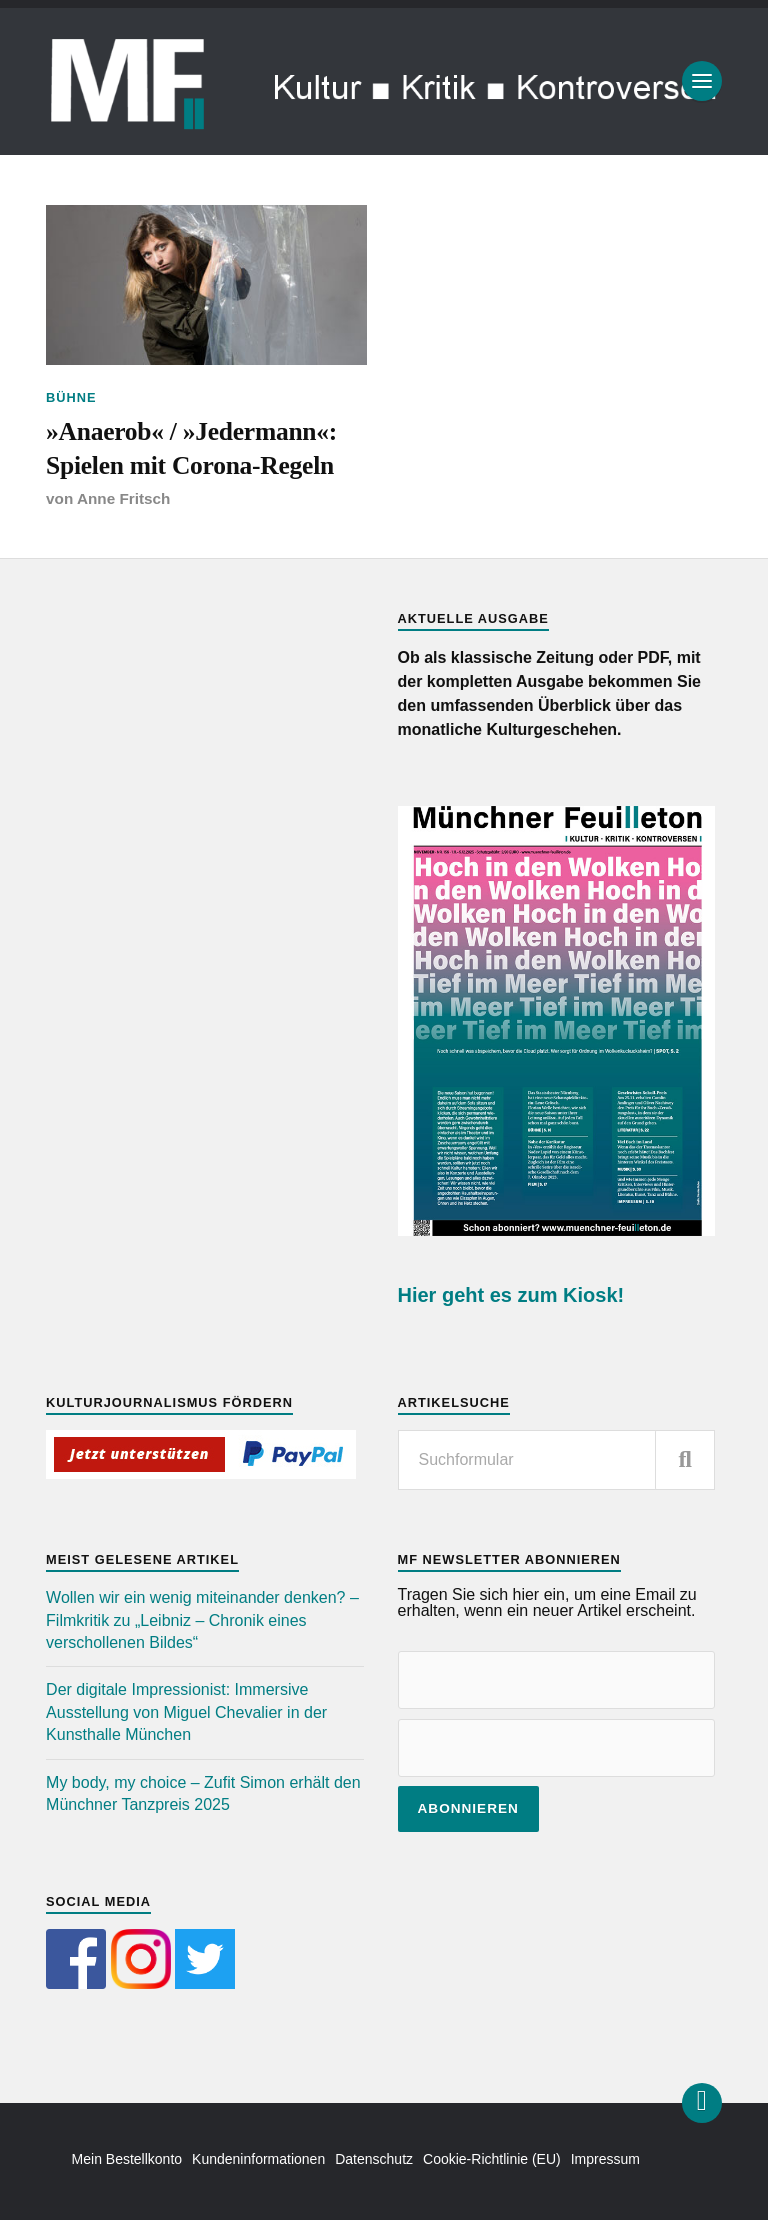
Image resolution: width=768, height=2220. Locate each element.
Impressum (605, 2159)
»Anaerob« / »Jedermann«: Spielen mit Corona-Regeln (191, 448)
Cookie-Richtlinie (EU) (492, 2159)
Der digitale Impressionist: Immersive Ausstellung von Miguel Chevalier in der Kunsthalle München (186, 1712)
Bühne (71, 397)
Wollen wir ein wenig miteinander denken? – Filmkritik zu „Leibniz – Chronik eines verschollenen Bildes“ (202, 1620)
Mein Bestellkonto (127, 2159)
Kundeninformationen (258, 2159)
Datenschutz (374, 2159)
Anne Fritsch (124, 498)
